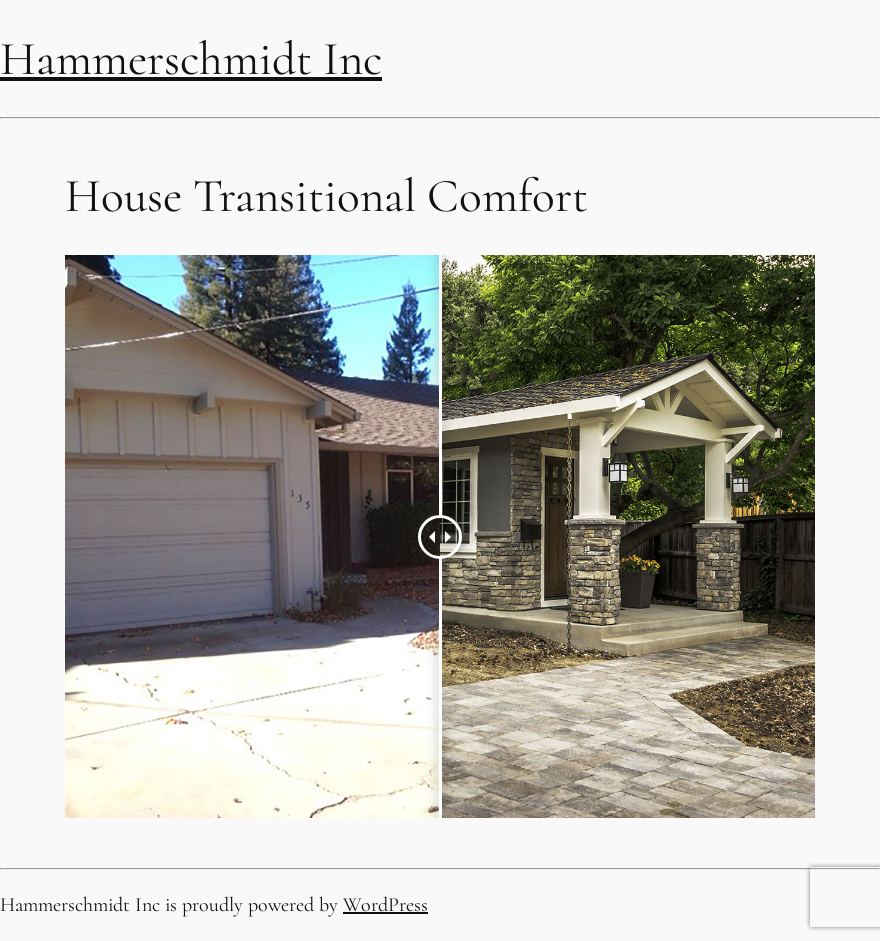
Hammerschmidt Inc (191, 59)
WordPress (385, 905)
